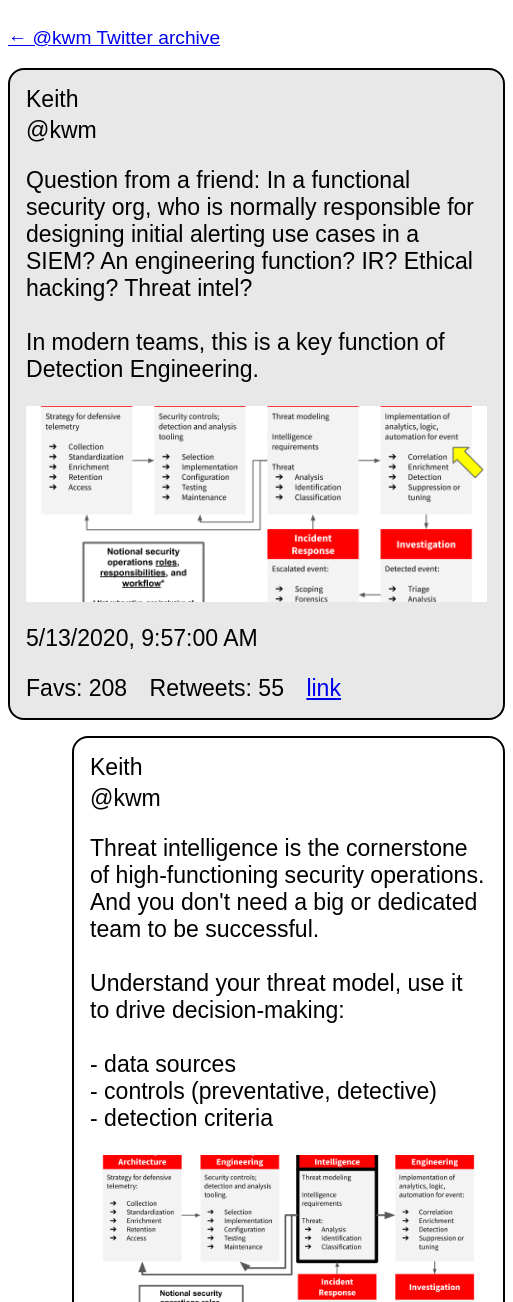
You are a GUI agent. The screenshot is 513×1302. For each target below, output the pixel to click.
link (323, 688)
